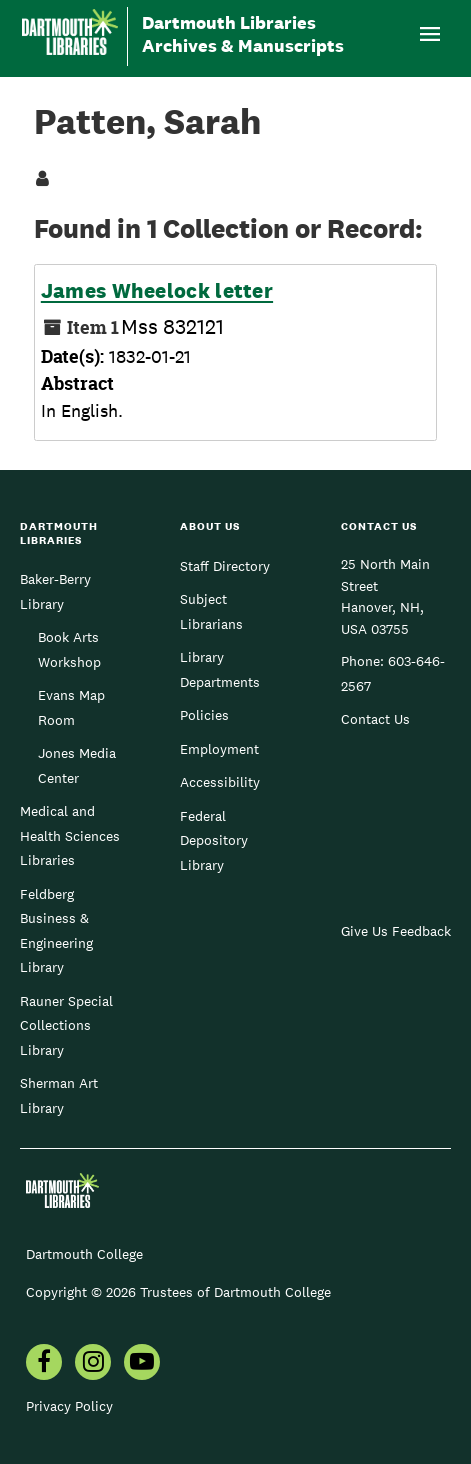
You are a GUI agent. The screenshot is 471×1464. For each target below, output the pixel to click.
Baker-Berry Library (55, 591)
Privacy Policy (69, 1406)
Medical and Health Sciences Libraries (70, 835)
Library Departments (220, 669)
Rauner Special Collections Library (66, 1025)
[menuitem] (44, 1364)
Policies (204, 715)
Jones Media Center (77, 765)
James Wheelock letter (157, 291)
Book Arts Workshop (69, 649)
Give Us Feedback (396, 931)
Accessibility (220, 782)
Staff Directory (225, 566)
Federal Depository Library (214, 840)
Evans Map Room (71, 707)
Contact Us (375, 719)
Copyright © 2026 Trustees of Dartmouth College (178, 1292)
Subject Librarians (211, 611)
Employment (219, 749)
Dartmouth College (84, 1254)
